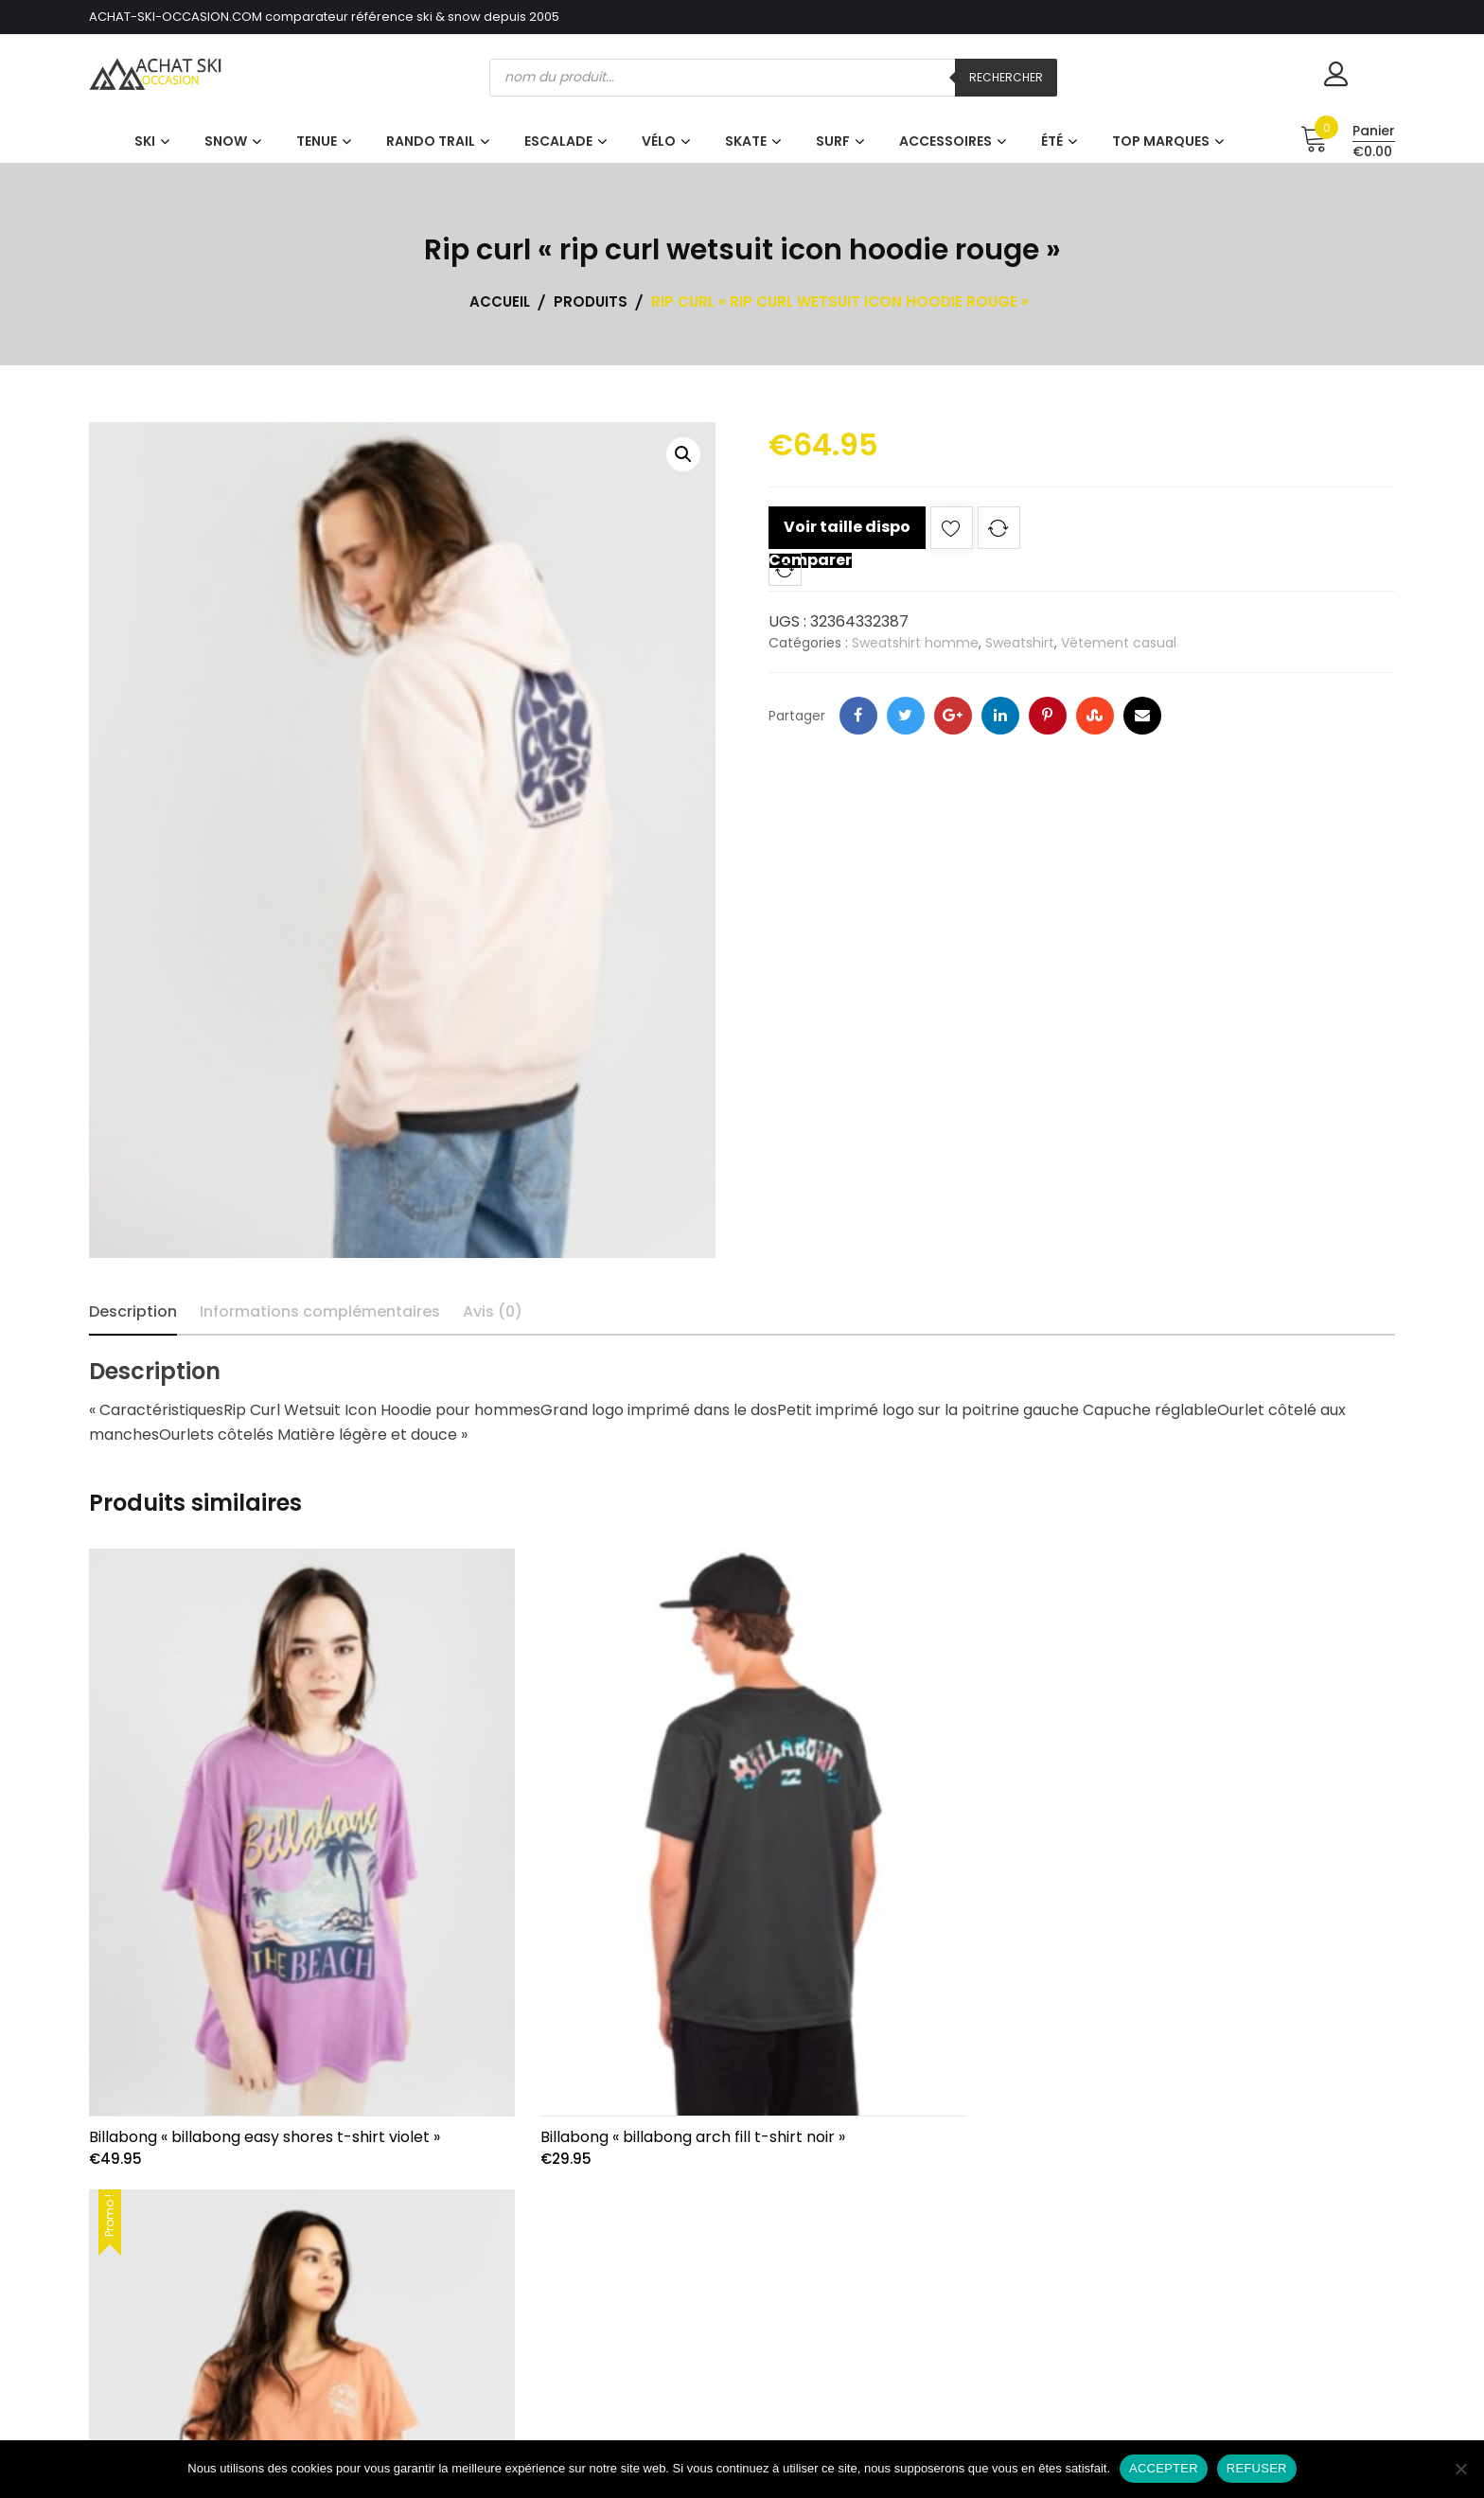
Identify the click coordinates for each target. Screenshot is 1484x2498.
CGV (1265, 2328)
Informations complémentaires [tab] (320, 1311)
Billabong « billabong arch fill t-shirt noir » (685, 2126)
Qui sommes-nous (1264, 2291)
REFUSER (1257, 2468)
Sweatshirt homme (915, 642)
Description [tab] (133, 1311)
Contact (1264, 2366)
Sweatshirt (1019, 642)
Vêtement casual (1118, 642)
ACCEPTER (1163, 2468)
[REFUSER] (1460, 2468)
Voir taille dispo (847, 527)
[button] (683, 454)
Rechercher (1006, 77)
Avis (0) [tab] (492, 1311)
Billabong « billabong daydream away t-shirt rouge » (1170, 2126)
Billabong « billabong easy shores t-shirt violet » (264, 2126)
